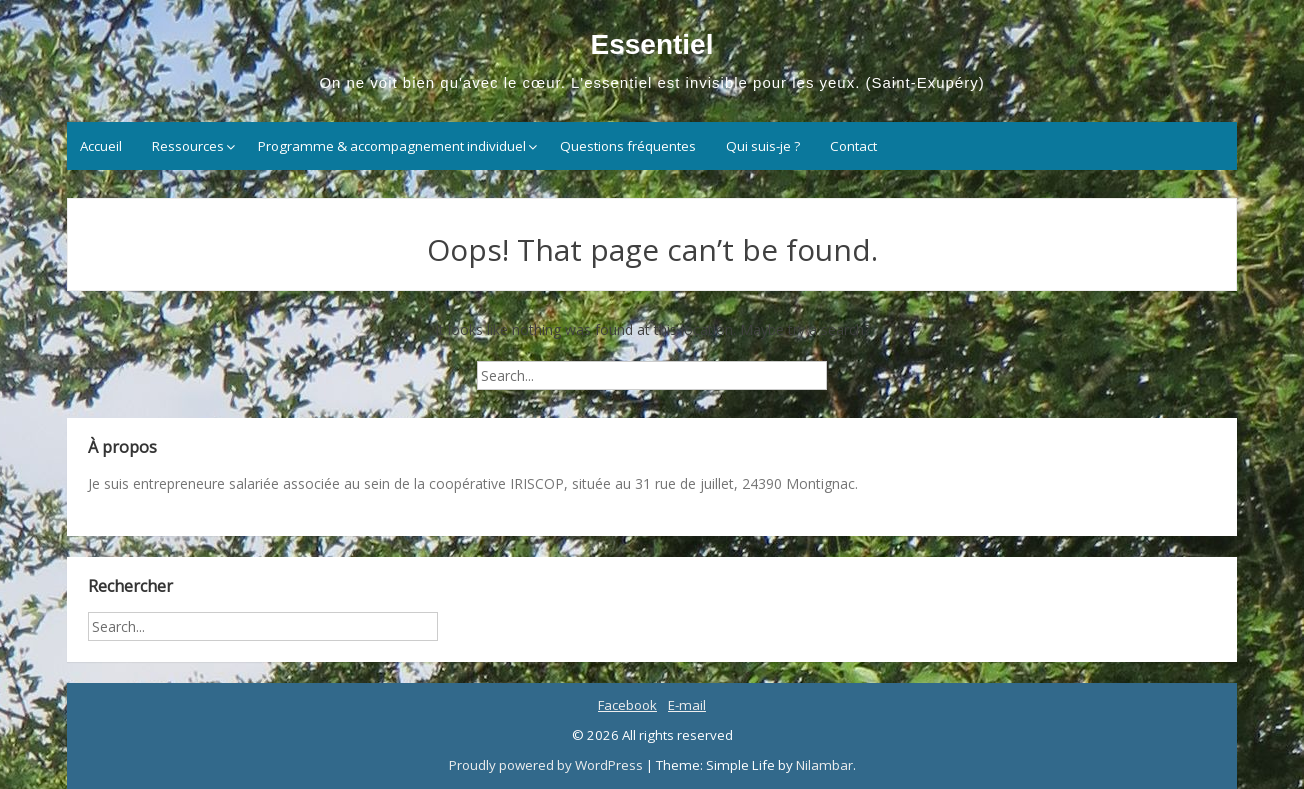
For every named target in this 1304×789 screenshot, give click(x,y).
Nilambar (824, 765)
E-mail (687, 705)
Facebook (627, 705)
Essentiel (652, 44)
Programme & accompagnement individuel (392, 146)
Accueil (101, 146)
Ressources (188, 146)
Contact (853, 146)
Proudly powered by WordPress (547, 765)
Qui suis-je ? (763, 146)
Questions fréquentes (628, 146)
